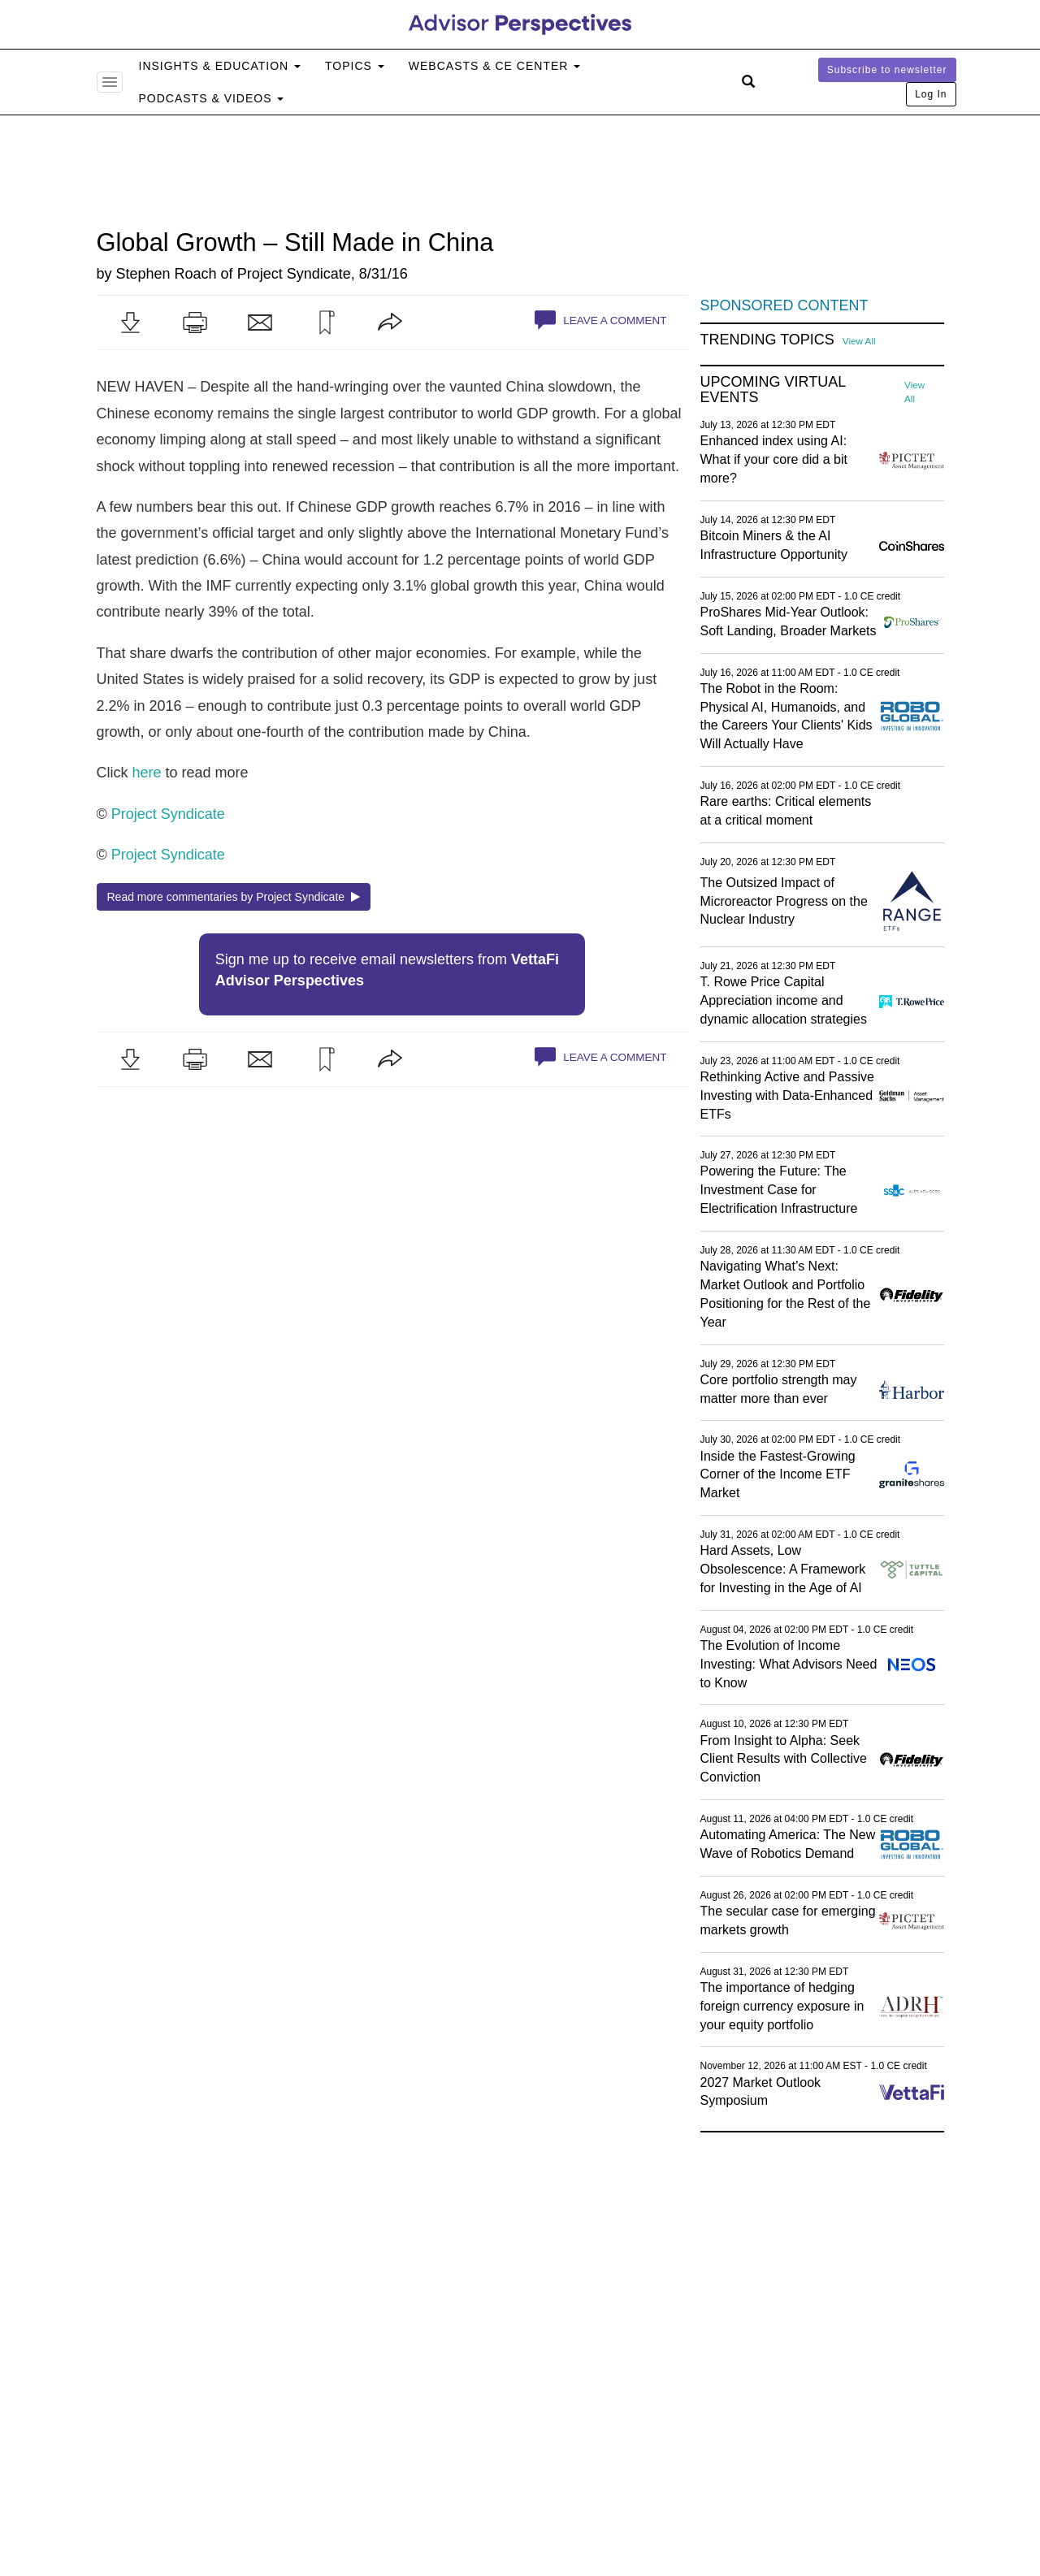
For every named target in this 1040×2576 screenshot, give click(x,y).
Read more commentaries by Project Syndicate (233, 896)
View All (859, 341)
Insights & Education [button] (220, 65)
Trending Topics (767, 340)
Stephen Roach (166, 274)
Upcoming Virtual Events (773, 390)
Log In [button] (931, 94)
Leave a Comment (600, 320)
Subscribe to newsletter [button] (887, 70)
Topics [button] (354, 65)
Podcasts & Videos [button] (211, 98)
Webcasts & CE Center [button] (494, 65)
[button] (130, 322)
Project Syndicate (294, 274)
